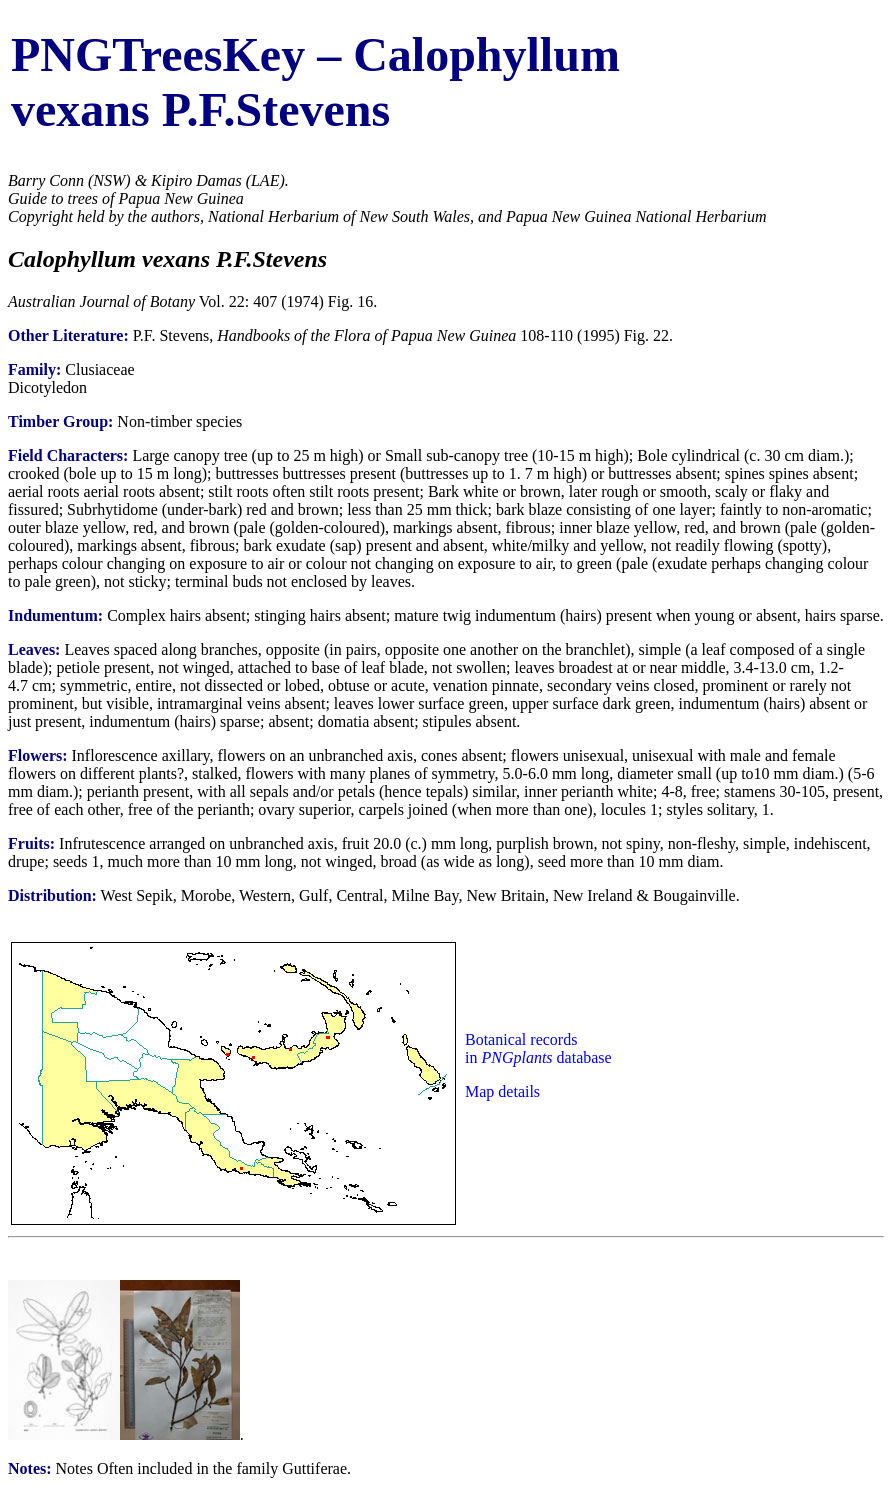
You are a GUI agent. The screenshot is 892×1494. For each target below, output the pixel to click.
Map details (502, 1091)
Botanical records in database (538, 1048)
